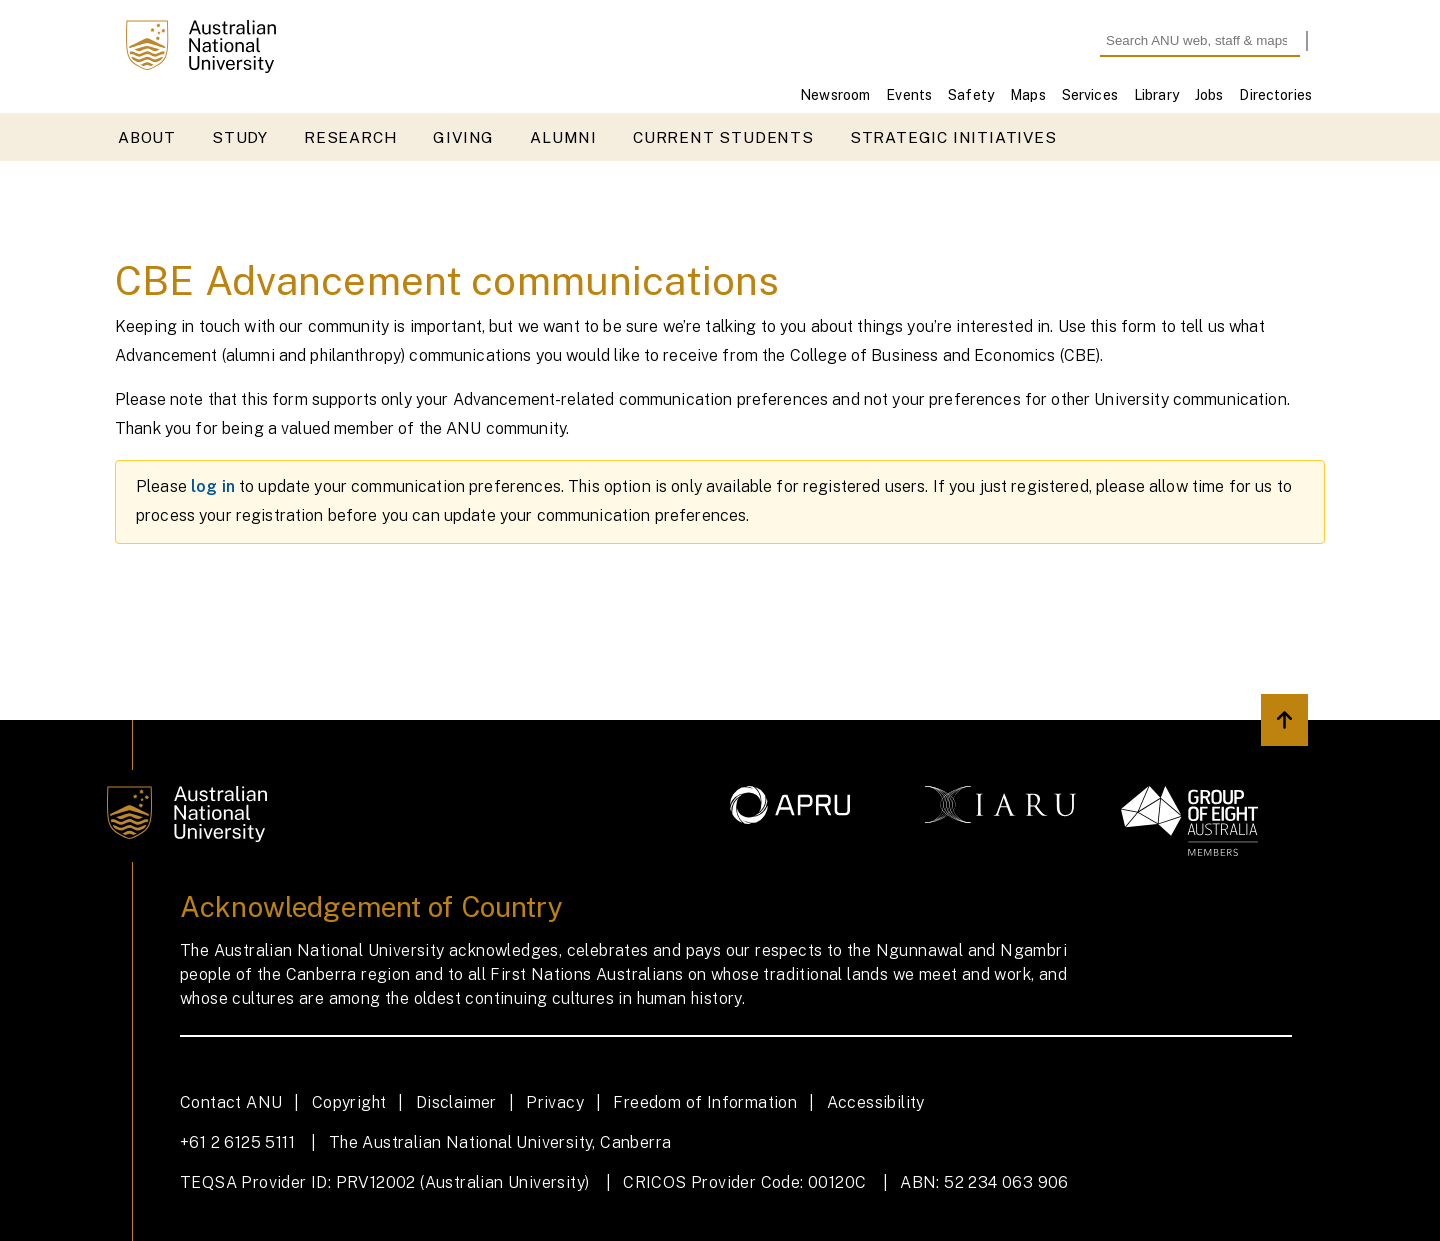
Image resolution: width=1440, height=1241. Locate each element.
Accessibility (876, 1102)
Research (350, 137)
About (147, 137)
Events (909, 95)
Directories (1275, 95)
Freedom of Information (705, 1102)
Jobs (1209, 95)
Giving (463, 137)
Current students (723, 137)
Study (240, 137)
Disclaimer (456, 1102)
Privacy (555, 1102)
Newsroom (835, 95)
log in (213, 486)
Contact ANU (231, 1102)
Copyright (349, 1102)
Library (1156, 95)
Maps (1028, 95)
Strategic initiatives (953, 137)
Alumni (563, 137)
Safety (971, 95)
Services (1090, 95)
